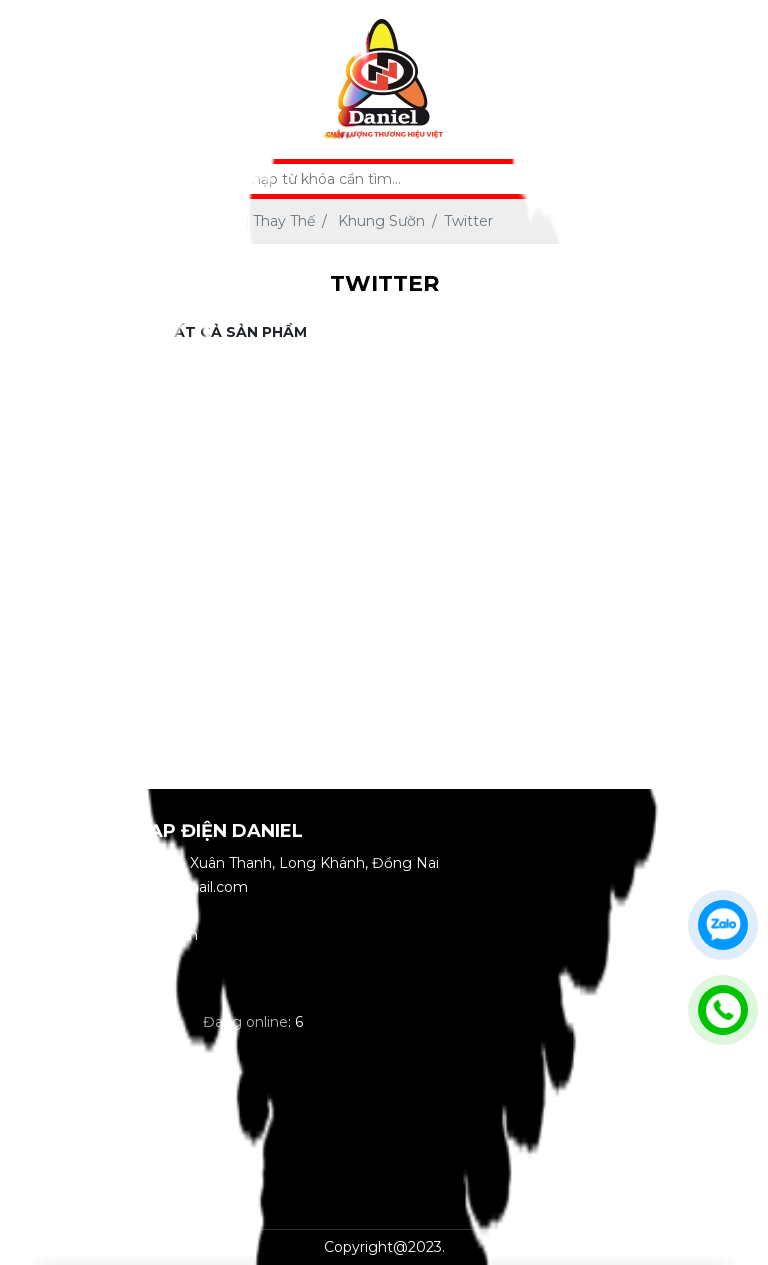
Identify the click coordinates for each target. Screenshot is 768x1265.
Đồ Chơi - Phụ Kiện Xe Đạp (69, 647)
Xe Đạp (69, 378)
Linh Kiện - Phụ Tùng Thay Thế (69, 549)
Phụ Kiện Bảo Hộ (69, 732)
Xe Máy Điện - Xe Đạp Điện (69, 451)
